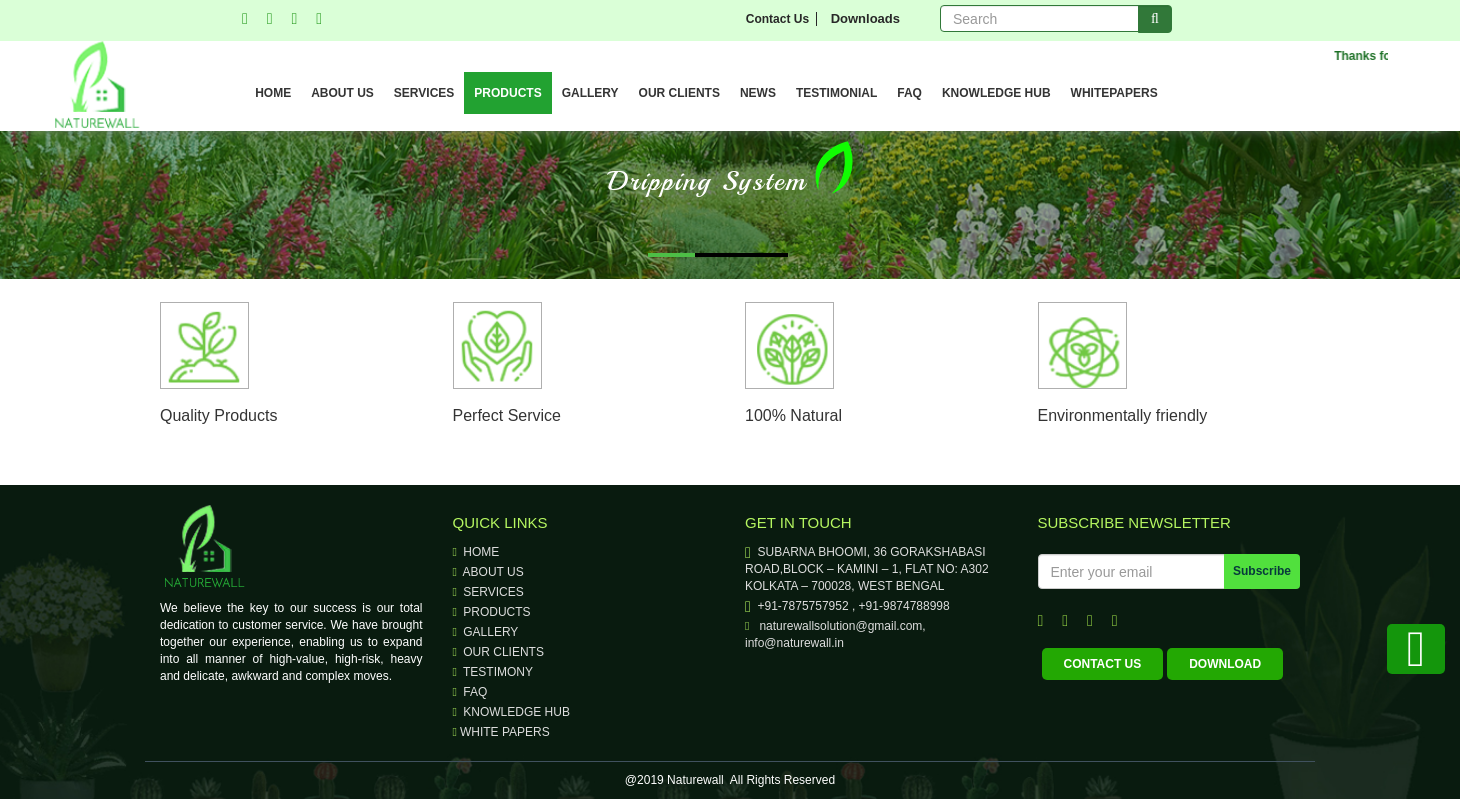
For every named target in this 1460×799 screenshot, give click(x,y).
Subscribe (1262, 571)
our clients (498, 652)
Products (492, 612)
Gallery (486, 632)
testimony (493, 672)
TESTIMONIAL (836, 93)
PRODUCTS (507, 93)
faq (470, 692)
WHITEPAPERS (1114, 93)
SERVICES (424, 93)
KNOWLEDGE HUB (996, 93)
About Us (488, 572)
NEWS (758, 93)
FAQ (909, 93)
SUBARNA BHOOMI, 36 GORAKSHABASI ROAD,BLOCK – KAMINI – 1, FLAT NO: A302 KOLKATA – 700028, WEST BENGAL (867, 569)
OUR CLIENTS (679, 93)
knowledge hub (511, 712)
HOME (273, 93)
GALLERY (590, 93)
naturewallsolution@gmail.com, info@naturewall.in (835, 634)
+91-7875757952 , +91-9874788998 (847, 606)
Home (476, 552)
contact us (1103, 664)
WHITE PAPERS (501, 732)
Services (488, 592)
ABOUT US (342, 93)
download (1225, 664)
